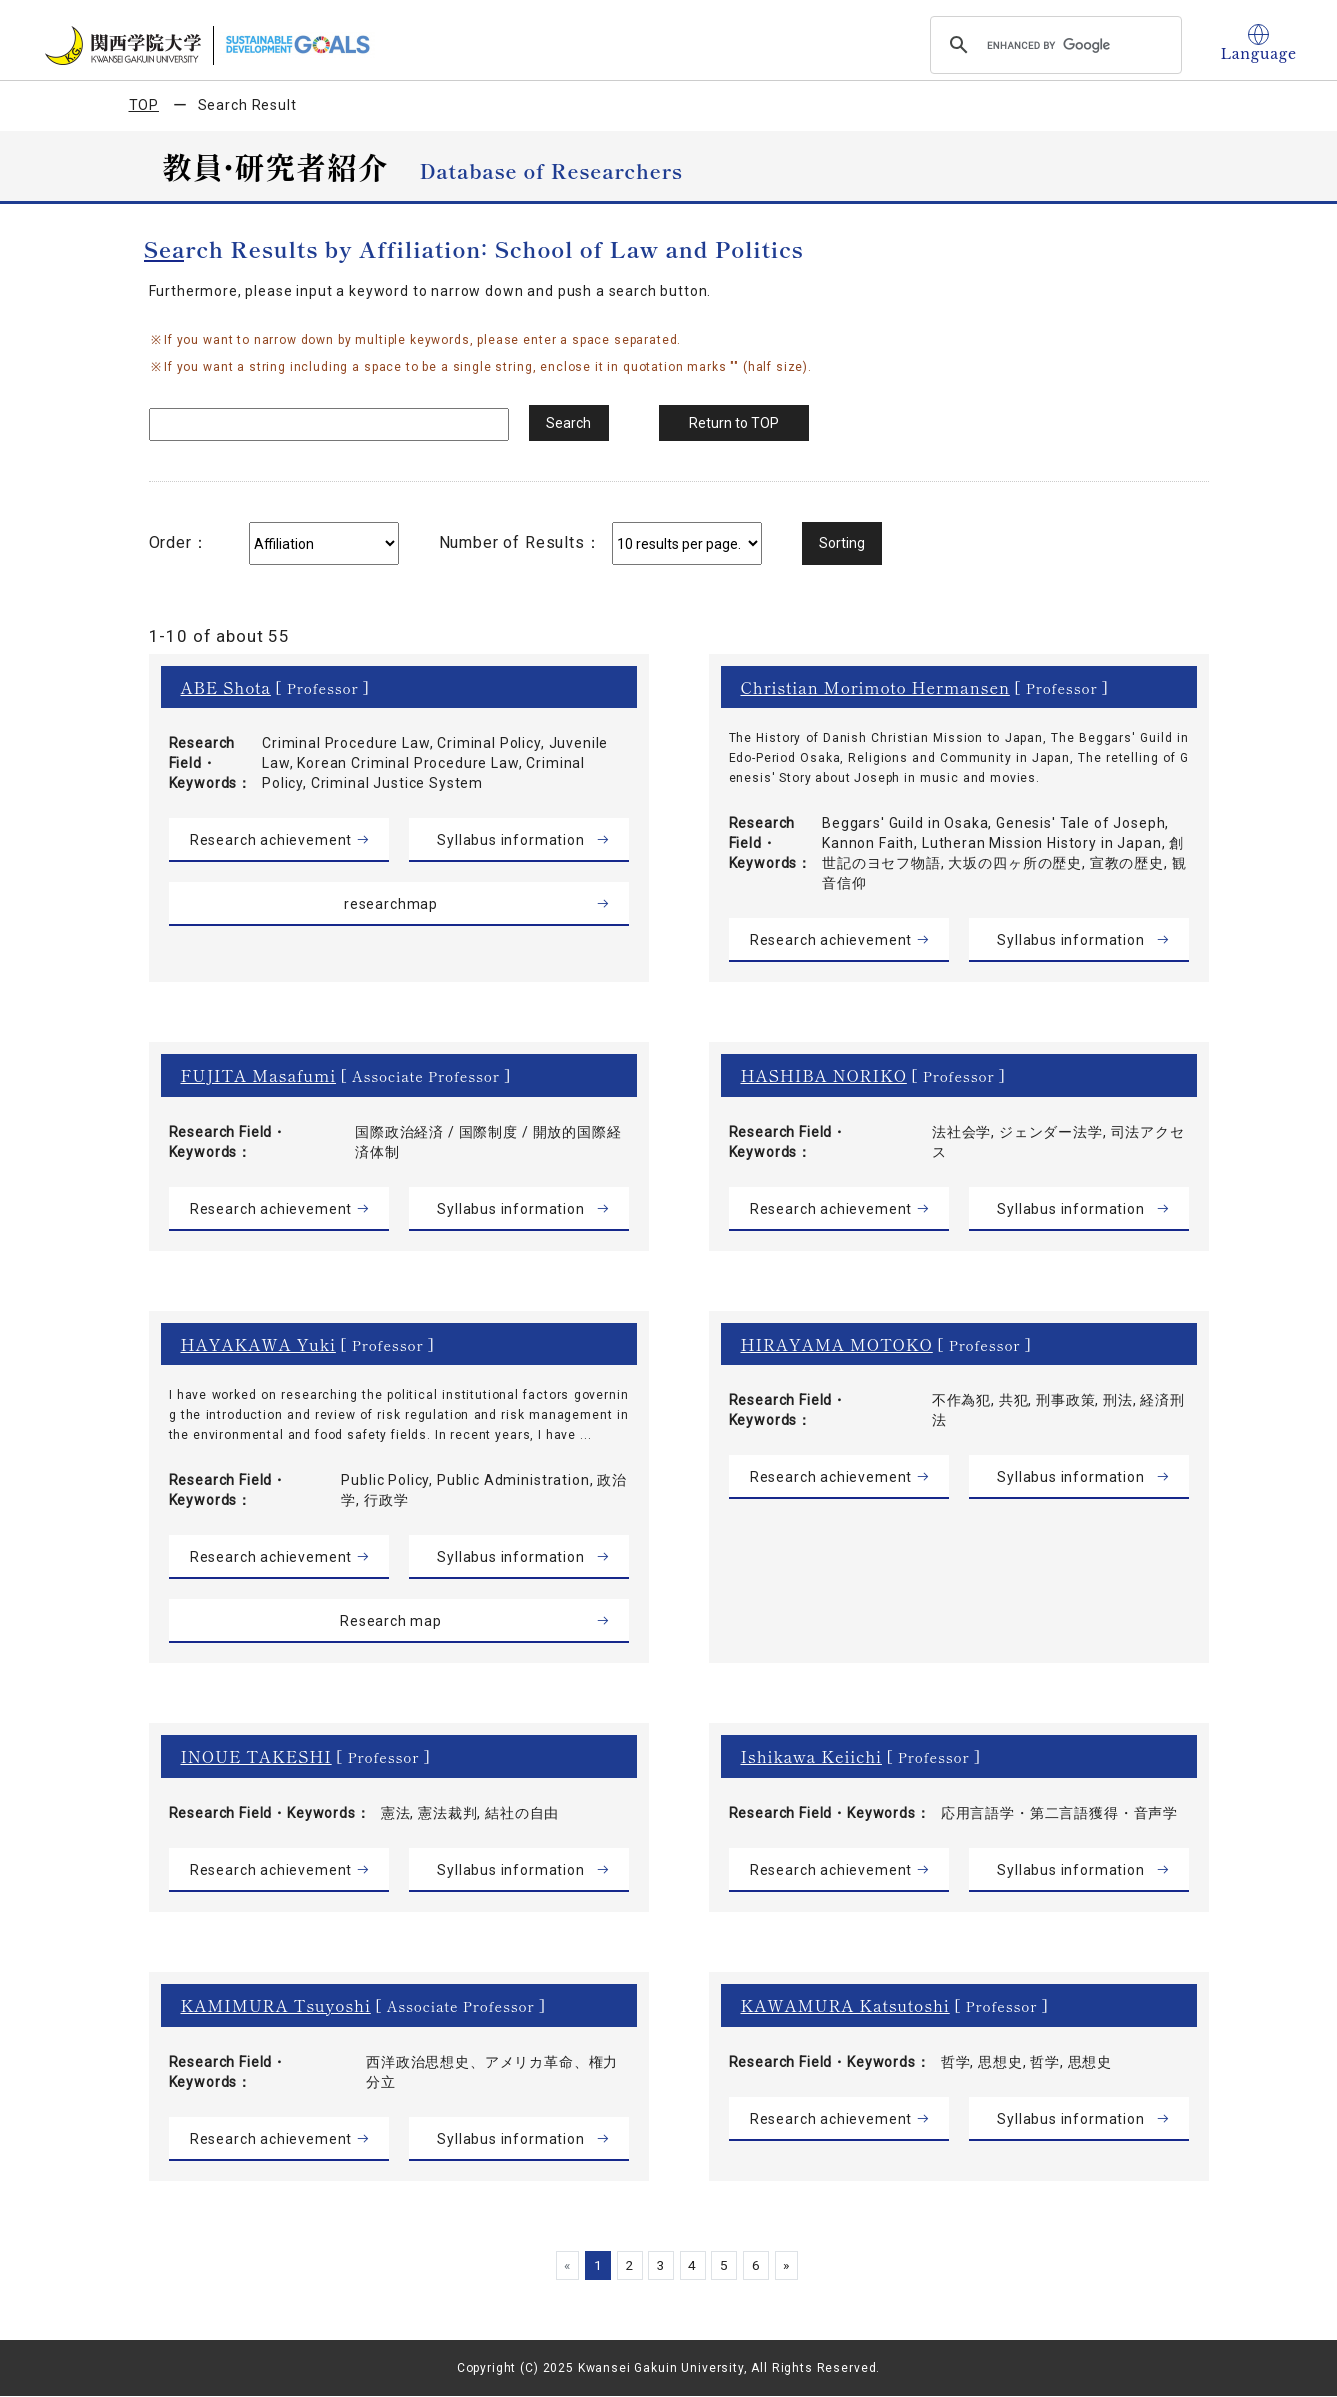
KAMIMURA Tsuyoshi (276, 2005)
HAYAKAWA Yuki (259, 1344)
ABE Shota (226, 687)
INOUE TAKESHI (256, 1756)
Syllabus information (511, 840)
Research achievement (271, 840)
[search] (1053, 45)
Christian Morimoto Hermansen (876, 687)
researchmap (391, 904)
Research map (391, 1621)
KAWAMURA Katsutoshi (846, 2005)
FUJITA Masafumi (259, 1075)
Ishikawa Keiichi (812, 1756)
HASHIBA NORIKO (824, 1075)
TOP (144, 105)
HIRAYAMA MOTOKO (837, 1344)
